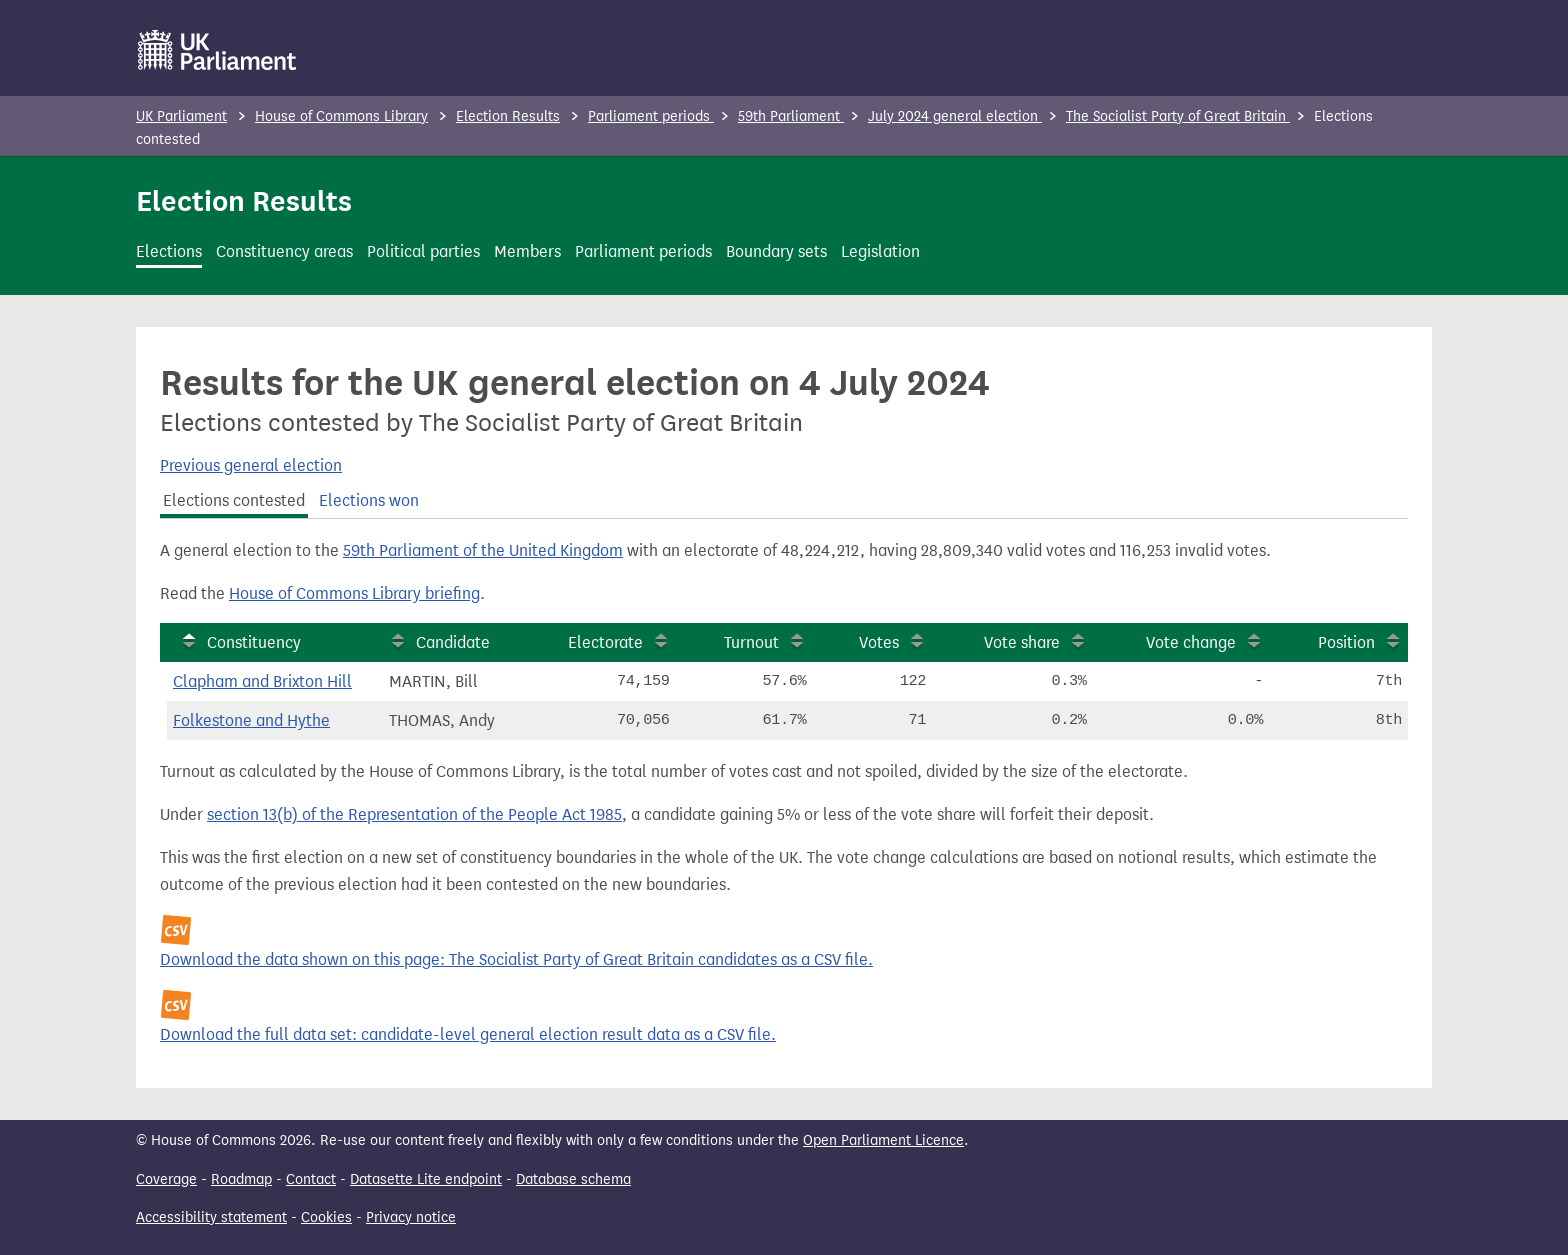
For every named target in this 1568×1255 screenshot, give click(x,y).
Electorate (605, 642)
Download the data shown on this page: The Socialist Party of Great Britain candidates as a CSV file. (516, 959)
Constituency (254, 642)
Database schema (573, 1179)
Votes (879, 642)
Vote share (1022, 642)
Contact (311, 1179)
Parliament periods (651, 116)
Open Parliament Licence (883, 1140)
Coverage (166, 1179)
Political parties (423, 251)
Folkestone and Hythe (251, 720)
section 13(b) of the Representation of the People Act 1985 (414, 814)
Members (527, 251)
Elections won (369, 500)
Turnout (751, 642)
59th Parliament (791, 116)
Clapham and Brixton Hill (262, 681)
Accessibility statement (211, 1217)
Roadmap (241, 1179)
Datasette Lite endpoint (426, 1179)
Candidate (453, 642)
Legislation (880, 251)
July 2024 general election (955, 116)
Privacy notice (411, 1217)
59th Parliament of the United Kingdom (483, 550)
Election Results (508, 116)
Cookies (326, 1217)
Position (1346, 642)
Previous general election (251, 465)
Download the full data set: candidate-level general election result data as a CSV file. (468, 1034)
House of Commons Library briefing (354, 593)
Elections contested (234, 500)
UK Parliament (181, 116)
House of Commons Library (341, 116)
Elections (169, 251)
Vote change (1191, 642)
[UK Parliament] (217, 50)
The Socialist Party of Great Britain (1178, 116)
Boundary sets (776, 251)
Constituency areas (284, 251)
